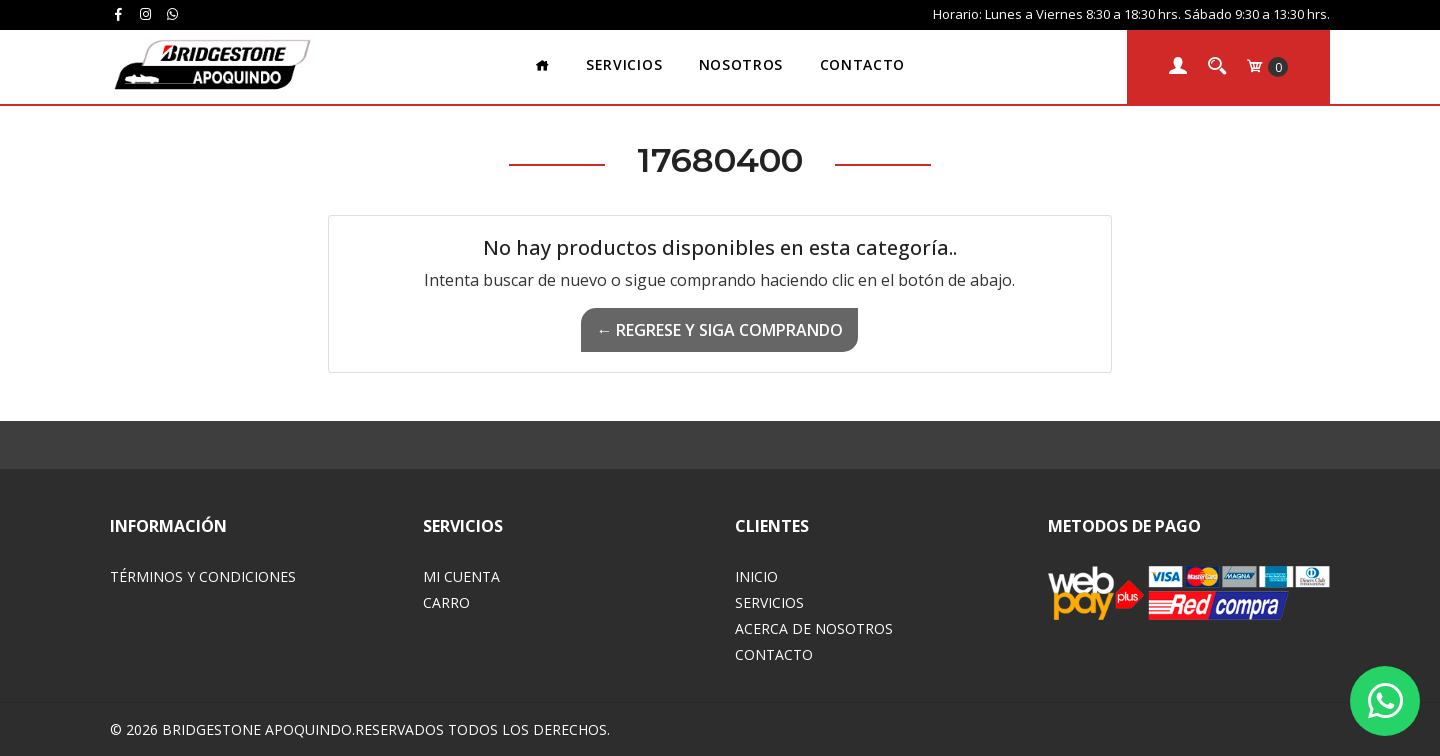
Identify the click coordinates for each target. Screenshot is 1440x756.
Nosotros (741, 64)
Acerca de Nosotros (814, 628)
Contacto (862, 64)
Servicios (624, 64)
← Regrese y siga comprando (719, 330)
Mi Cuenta (461, 576)
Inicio (756, 576)
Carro (446, 602)
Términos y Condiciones (203, 576)
